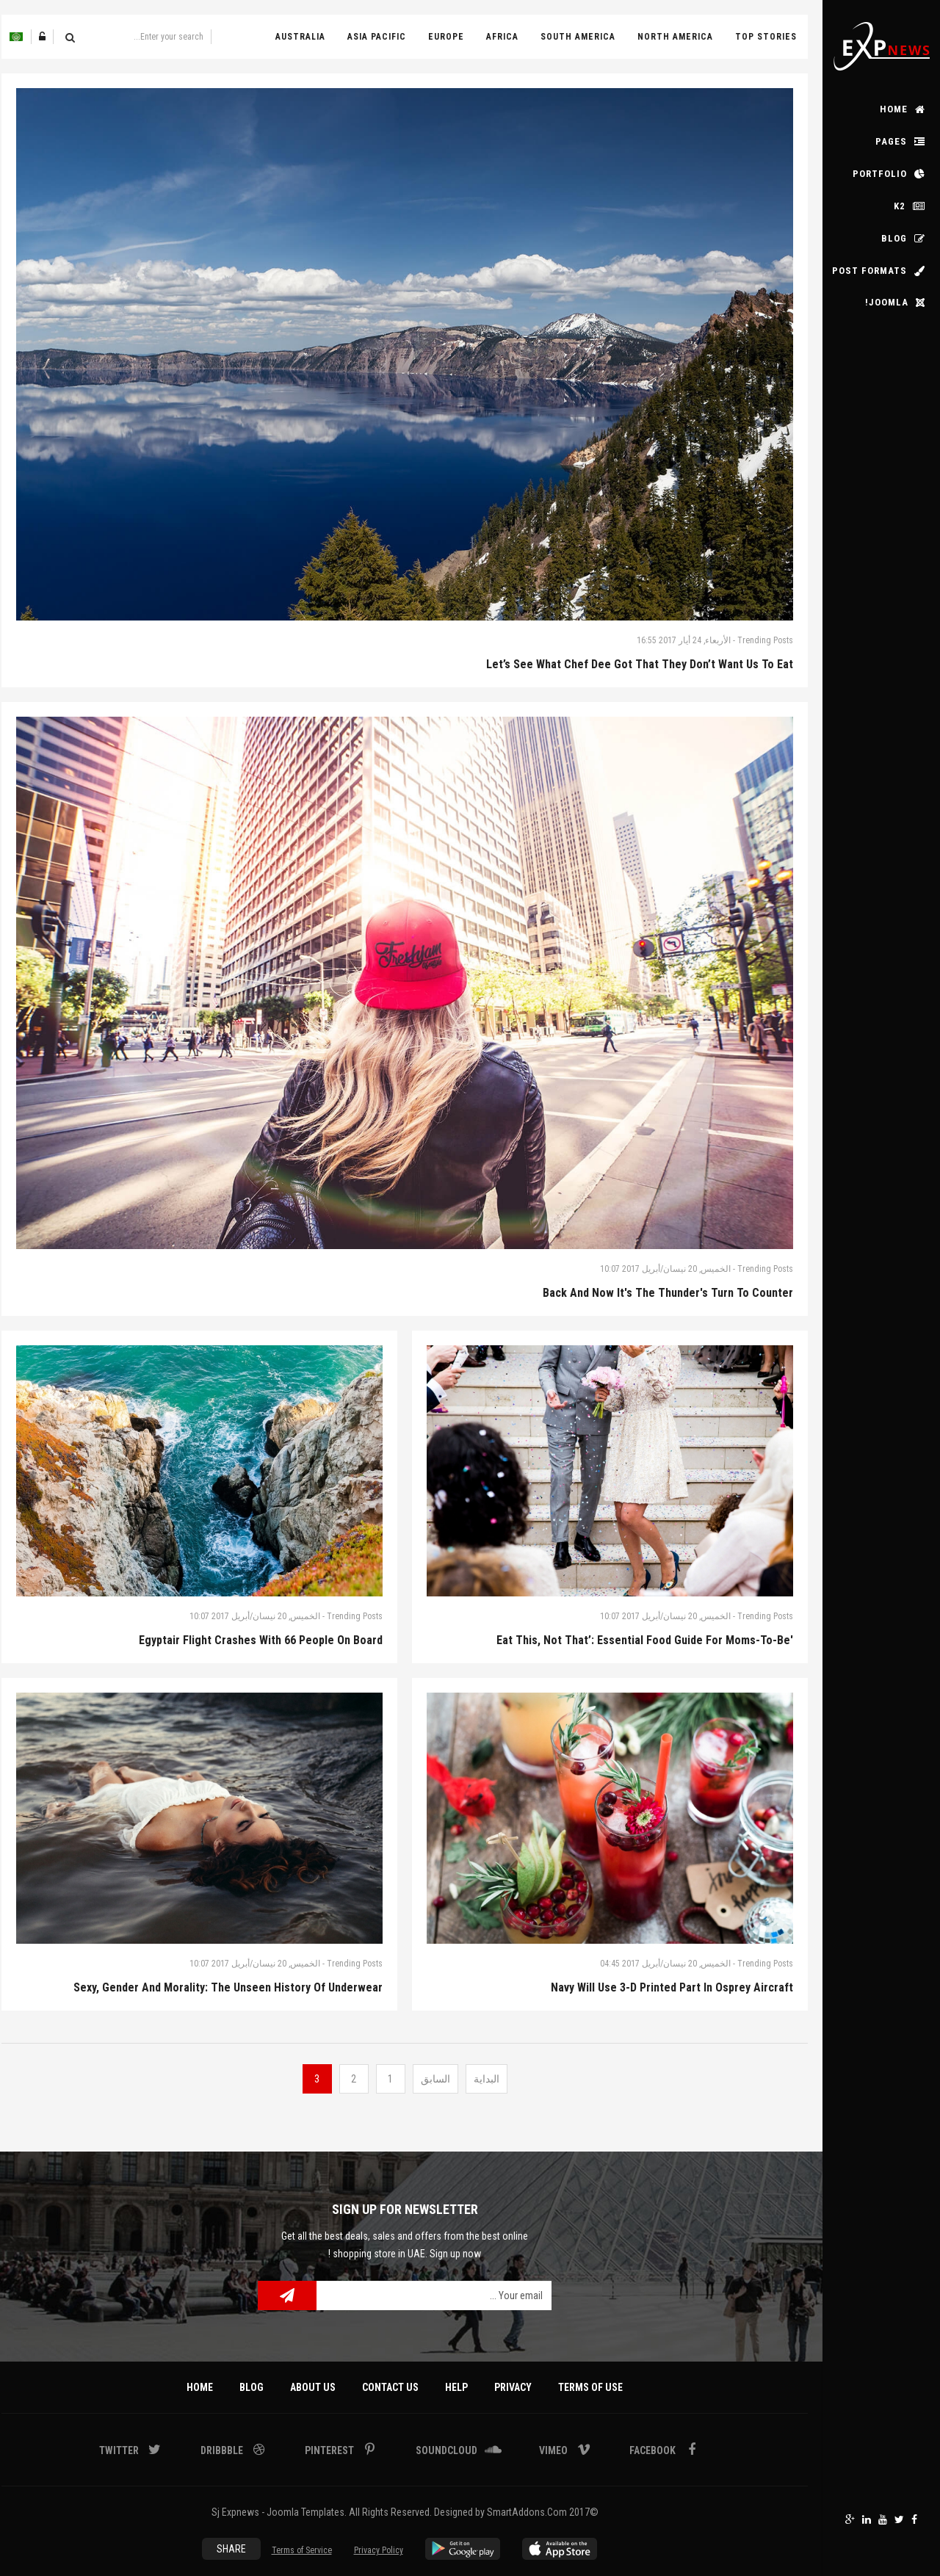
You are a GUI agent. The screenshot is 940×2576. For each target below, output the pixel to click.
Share (231, 2549)
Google (850, 2519)
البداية (486, 2079)
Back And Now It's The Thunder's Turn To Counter (668, 1293)
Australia (300, 37)
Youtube (882, 2519)
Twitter (899, 2519)
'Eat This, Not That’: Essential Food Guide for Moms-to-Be (644, 1640)
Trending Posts (765, 640)
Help (456, 2387)
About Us (313, 2387)
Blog (251, 2387)
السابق (435, 2079)
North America (675, 37)
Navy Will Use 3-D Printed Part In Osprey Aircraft (672, 1987)
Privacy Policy (378, 2550)
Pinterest (330, 2450)
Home (200, 2387)
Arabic (16, 36)
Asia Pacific (376, 37)
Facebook (914, 2519)
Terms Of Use (590, 2387)
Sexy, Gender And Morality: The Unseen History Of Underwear (228, 1987)
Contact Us (390, 2387)
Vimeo (554, 2450)
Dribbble (222, 2450)
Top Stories (766, 37)
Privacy (513, 2387)
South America (577, 37)
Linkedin (866, 2519)
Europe (446, 37)
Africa (502, 37)
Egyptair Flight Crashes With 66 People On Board (261, 1640)
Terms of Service (302, 2550)
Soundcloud (448, 2450)
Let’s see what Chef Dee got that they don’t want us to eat (639, 664)
